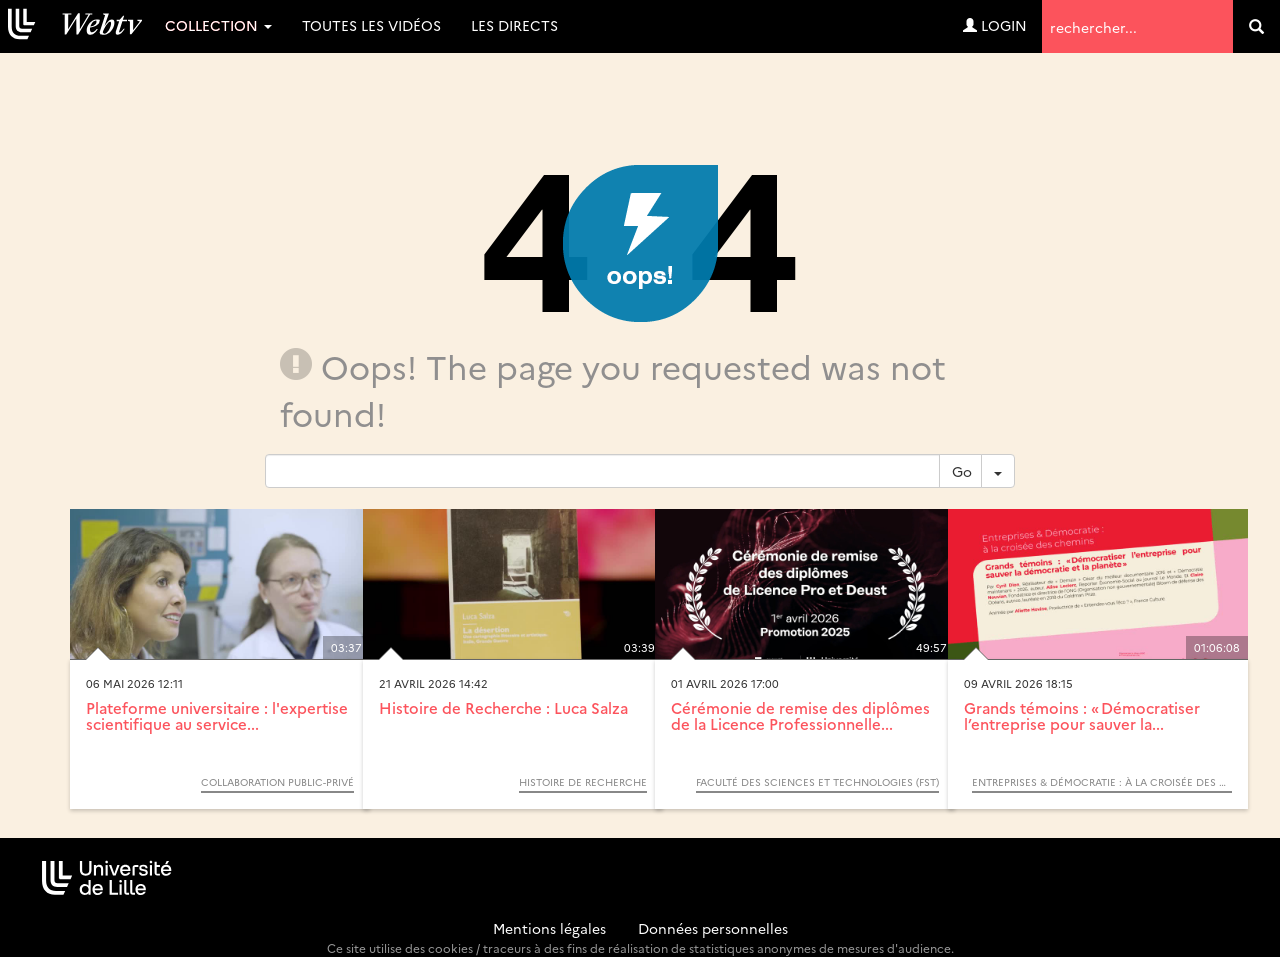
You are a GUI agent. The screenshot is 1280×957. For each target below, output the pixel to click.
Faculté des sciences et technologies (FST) (817, 782)
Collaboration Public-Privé (277, 782)
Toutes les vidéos (371, 25)
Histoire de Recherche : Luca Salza (503, 707)
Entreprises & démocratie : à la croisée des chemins (1102, 782)
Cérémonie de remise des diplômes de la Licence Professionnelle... (800, 716)
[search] (1256, 26)
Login (995, 25)
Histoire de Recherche (583, 782)
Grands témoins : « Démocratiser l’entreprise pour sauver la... (1082, 716)
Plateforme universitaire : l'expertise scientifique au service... (217, 716)
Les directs (514, 25)
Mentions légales (549, 928)
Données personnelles (713, 928)
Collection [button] (218, 25)
